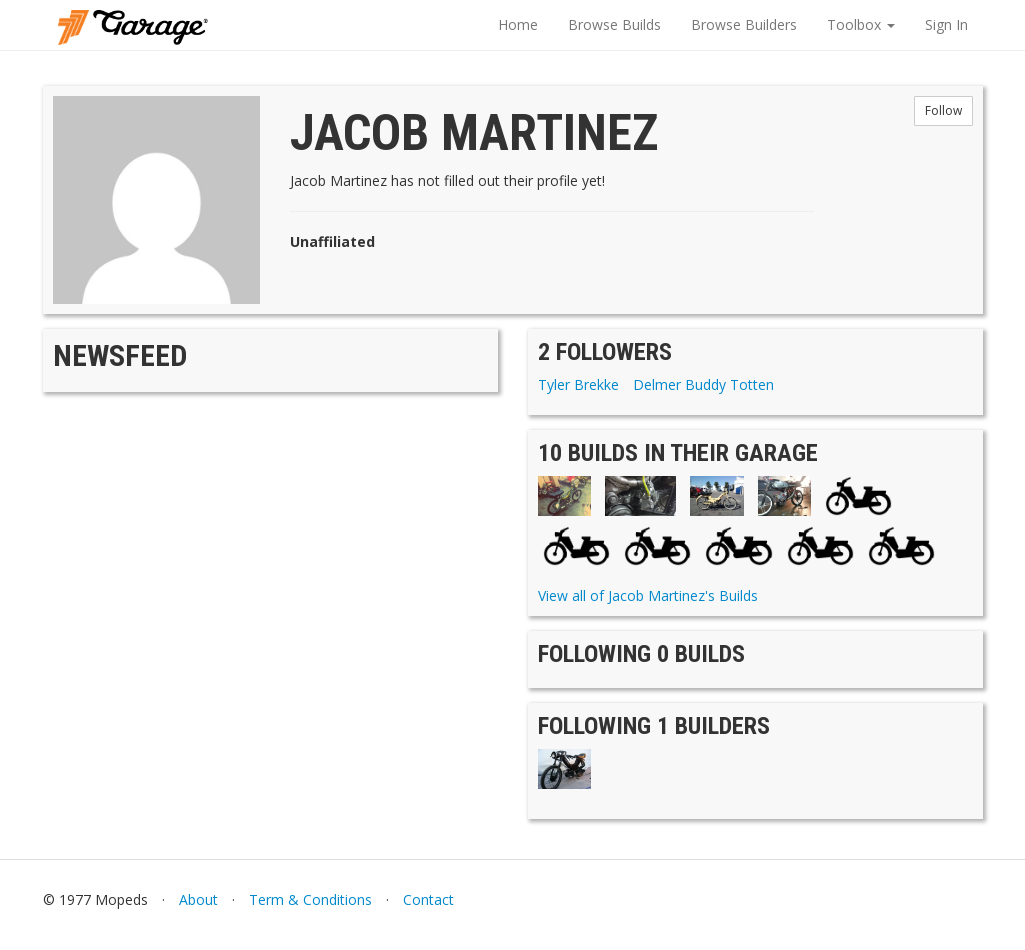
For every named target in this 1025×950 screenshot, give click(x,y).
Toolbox (861, 24)
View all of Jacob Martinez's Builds (648, 595)
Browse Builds (614, 24)
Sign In (946, 24)
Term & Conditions (310, 899)
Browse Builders (744, 24)
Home (518, 24)
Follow (943, 110)
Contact (428, 899)
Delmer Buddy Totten (703, 384)
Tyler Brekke (578, 384)
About (198, 899)
